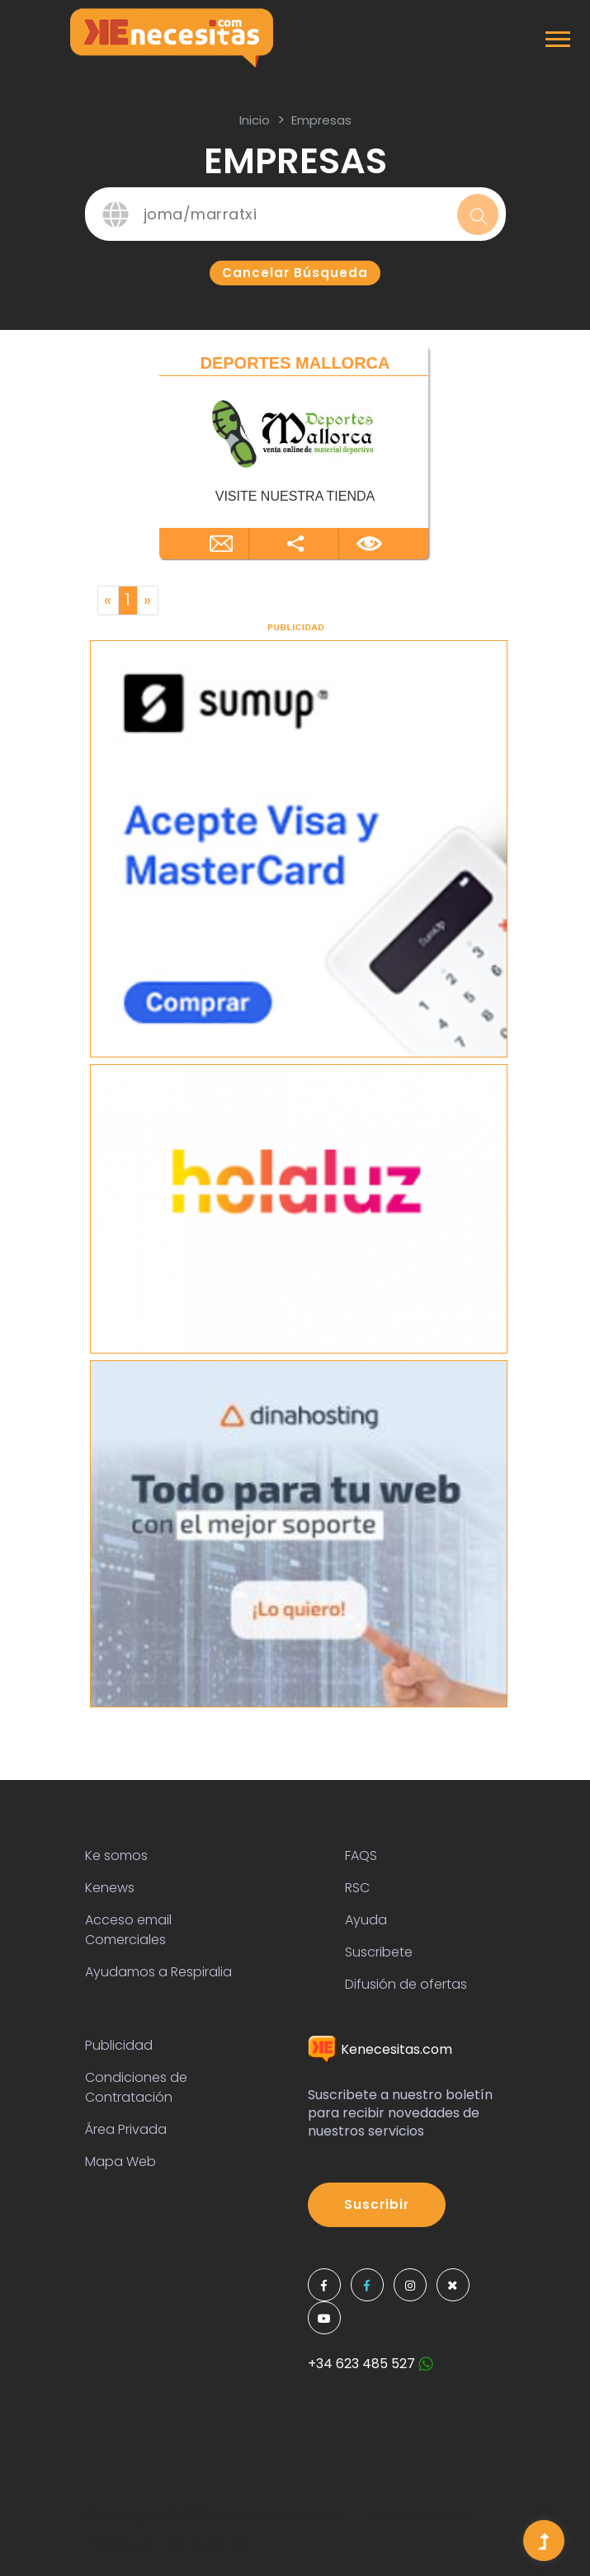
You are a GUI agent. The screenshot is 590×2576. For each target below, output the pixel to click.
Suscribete (379, 1952)
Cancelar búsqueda (295, 272)
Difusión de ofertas (406, 1984)
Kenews (110, 1887)
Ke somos (116, 1855)
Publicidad (119, 2045)
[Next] (147, 600)
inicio (254, 120)
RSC (357, 1887)
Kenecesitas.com (380, 2049)
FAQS (361, 1855)
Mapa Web (120, 2161)
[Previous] (108, 600)
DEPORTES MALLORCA (295, 363)
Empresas (321, 120)
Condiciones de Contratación (136, 2087)
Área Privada (126, 2129)
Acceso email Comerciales (128, 1929)
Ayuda (366, 1919)
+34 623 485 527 (370, 2363)
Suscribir (376, 2204)
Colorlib (219, 2544)
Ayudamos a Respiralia (158, 1971)
